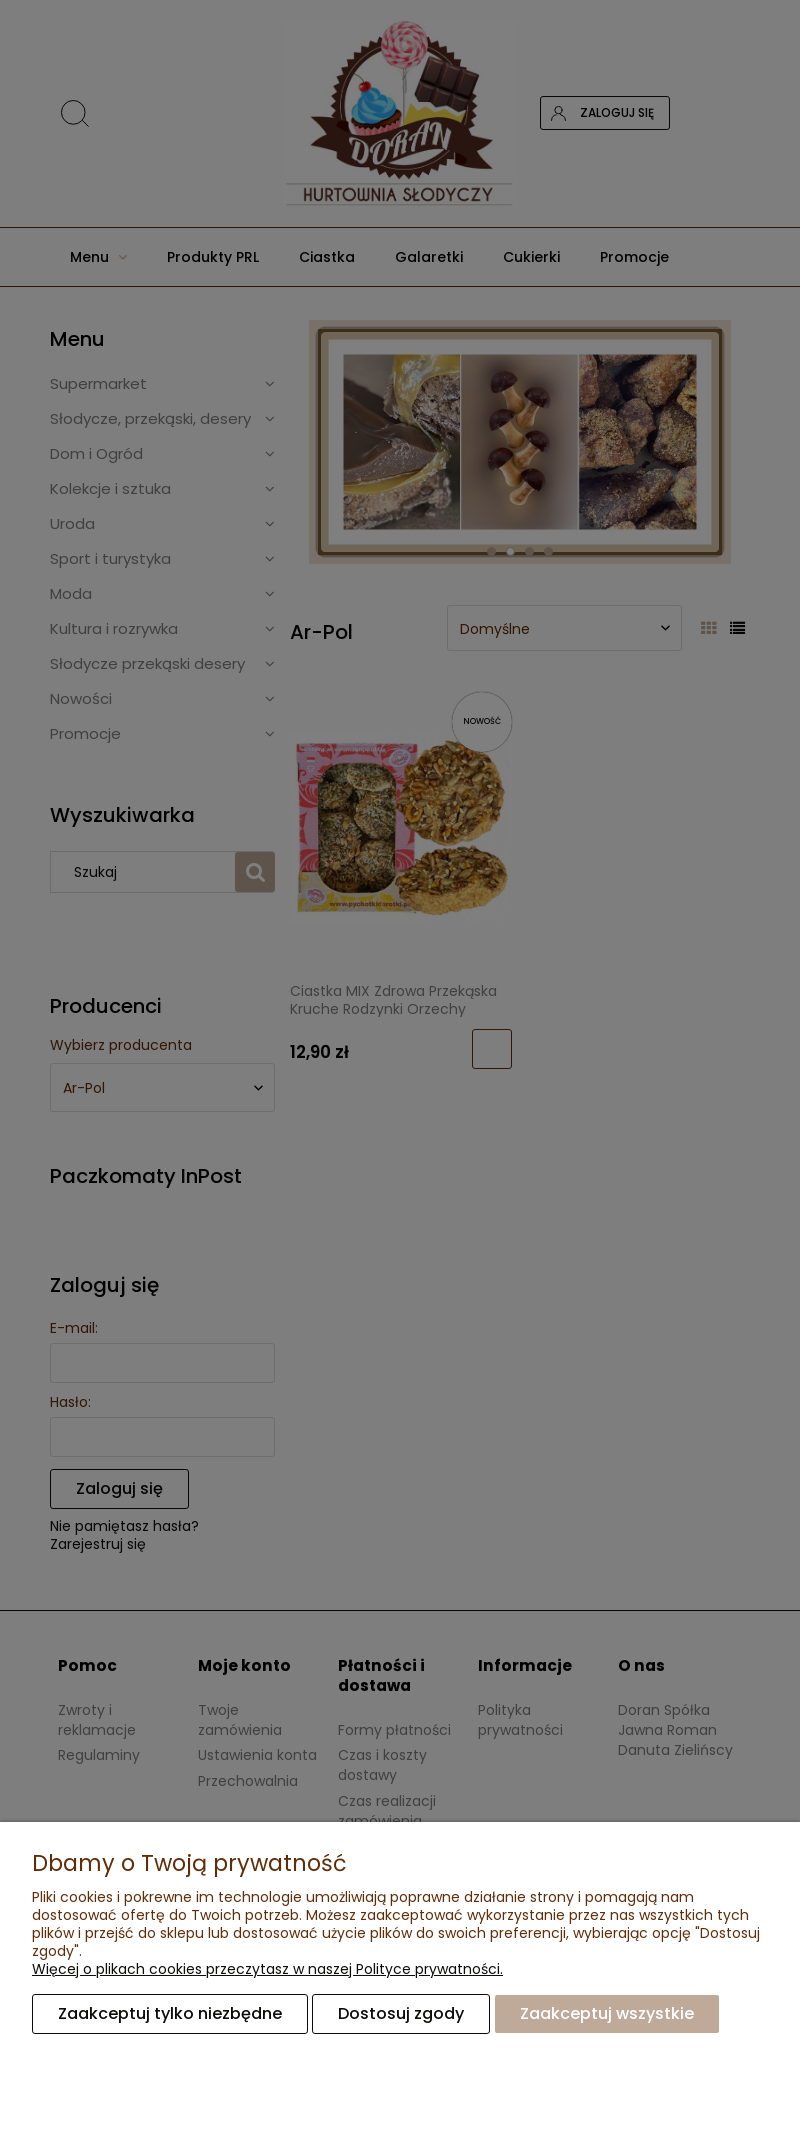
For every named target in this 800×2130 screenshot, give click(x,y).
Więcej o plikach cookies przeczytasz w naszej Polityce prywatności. (267, 1969)
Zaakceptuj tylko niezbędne (170, 2013)
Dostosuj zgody (401, 2013)
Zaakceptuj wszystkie (607, 2013)
